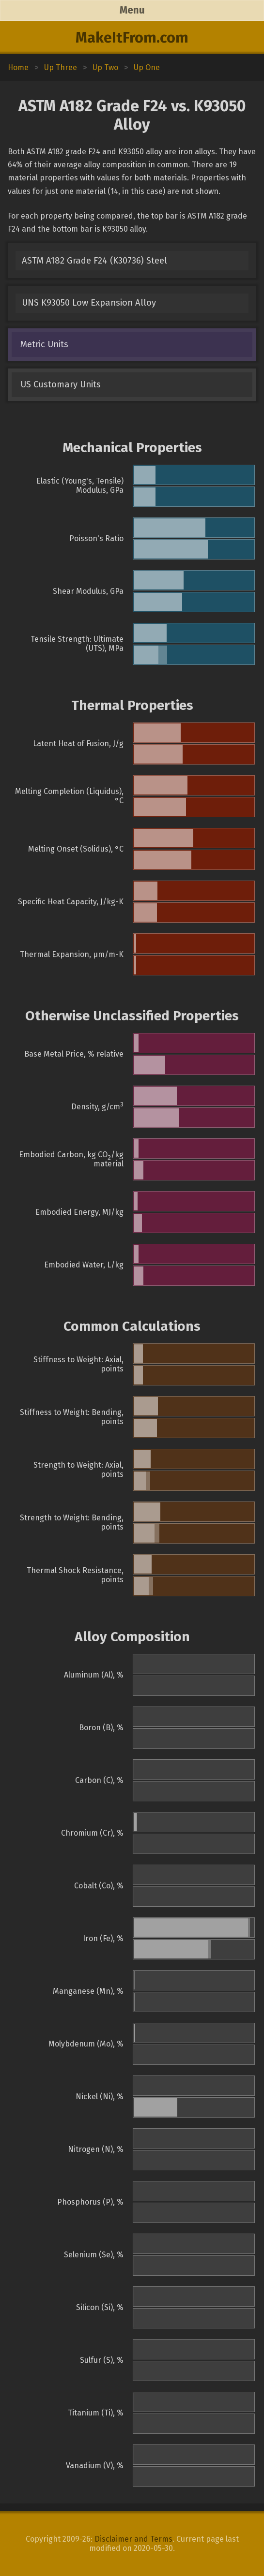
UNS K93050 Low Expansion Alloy (89, 302)
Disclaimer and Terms (133, 2539)
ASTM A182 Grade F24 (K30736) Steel (94, 260)
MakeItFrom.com (132, 37)
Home (18, 67)
